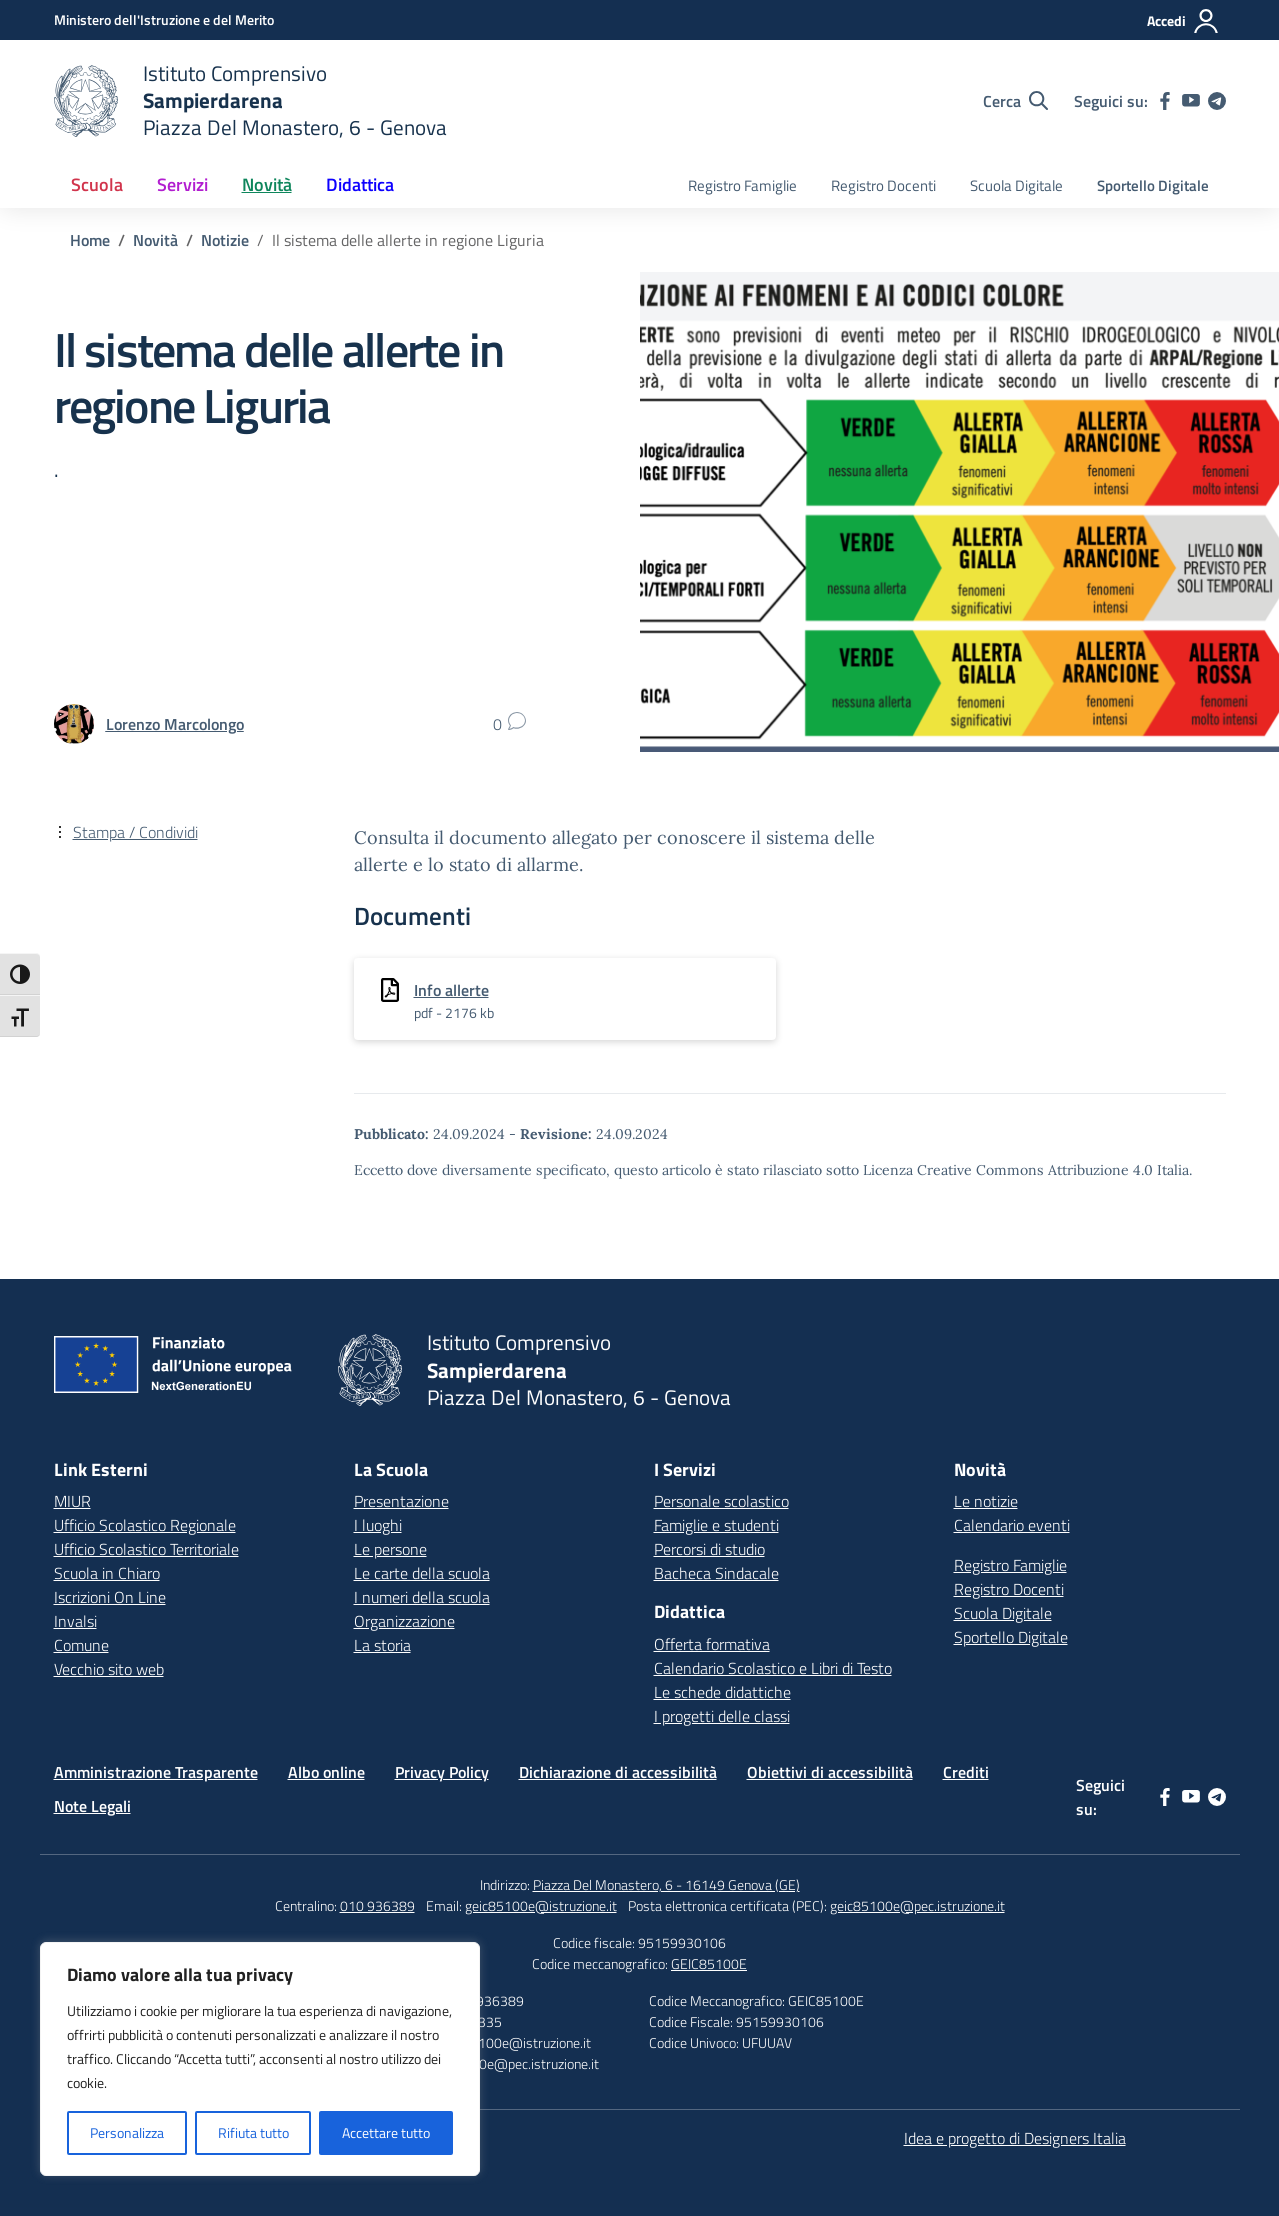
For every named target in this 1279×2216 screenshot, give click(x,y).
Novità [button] (267, 184)
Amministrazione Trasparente (156, 1772)
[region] (260, 2059)
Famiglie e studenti (716, 1525)
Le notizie (986, 1501)
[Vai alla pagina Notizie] (225, 240)
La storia (382, 1645)
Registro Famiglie (742, 185)
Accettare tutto (386, 2132)
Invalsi (75, 1621)
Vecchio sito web (109, 1669)
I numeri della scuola (422, 1597)
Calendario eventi (1012, 1525)
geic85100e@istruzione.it (541, 1905)
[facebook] (1165, 101)
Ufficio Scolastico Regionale (145, 1525)
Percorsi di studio (709, 1549)
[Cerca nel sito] (1015, 101)
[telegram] (1217, 101)
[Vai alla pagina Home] (90, 240)
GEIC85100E (709, 1963)
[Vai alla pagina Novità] (155, 240)
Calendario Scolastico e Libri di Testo (773, 1668)
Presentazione (401, 1501)
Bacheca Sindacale (716, 1573)
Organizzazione (404, 1621)
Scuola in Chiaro (107, 1573)
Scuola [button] (97, 184)
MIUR (72, 1501)
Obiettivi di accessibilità (830, 1772)
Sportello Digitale (1153, 185)
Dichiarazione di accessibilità (618, 1772)
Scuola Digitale (1016, 185)
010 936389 (377, 1905)
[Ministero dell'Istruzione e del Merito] (164, 19)
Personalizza (127, 2132)
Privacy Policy (442, 1772)
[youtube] (1191, 101)
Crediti (966, 1772)
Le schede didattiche (722, 1692)
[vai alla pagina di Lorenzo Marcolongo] (175, 724)
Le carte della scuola (422, 1573)
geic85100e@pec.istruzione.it (917, 1905)
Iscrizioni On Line (110, 1597)
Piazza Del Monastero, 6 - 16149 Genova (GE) (666, 1884)
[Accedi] (1183, 21)
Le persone (390, 1549)
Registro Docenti (883, 185)
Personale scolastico (721, 1501)
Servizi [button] (182, 184)
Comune (81, 1645)
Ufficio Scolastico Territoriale (146, 1549)
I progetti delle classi (722, 1716)
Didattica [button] (360, 184)
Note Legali (92, 1806)
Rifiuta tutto (253, 2132)
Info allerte (451, 990)
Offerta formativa (712, 1644)
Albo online (326, 1772)
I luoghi (378, 1525)
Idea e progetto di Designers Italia (1015, 2138)
